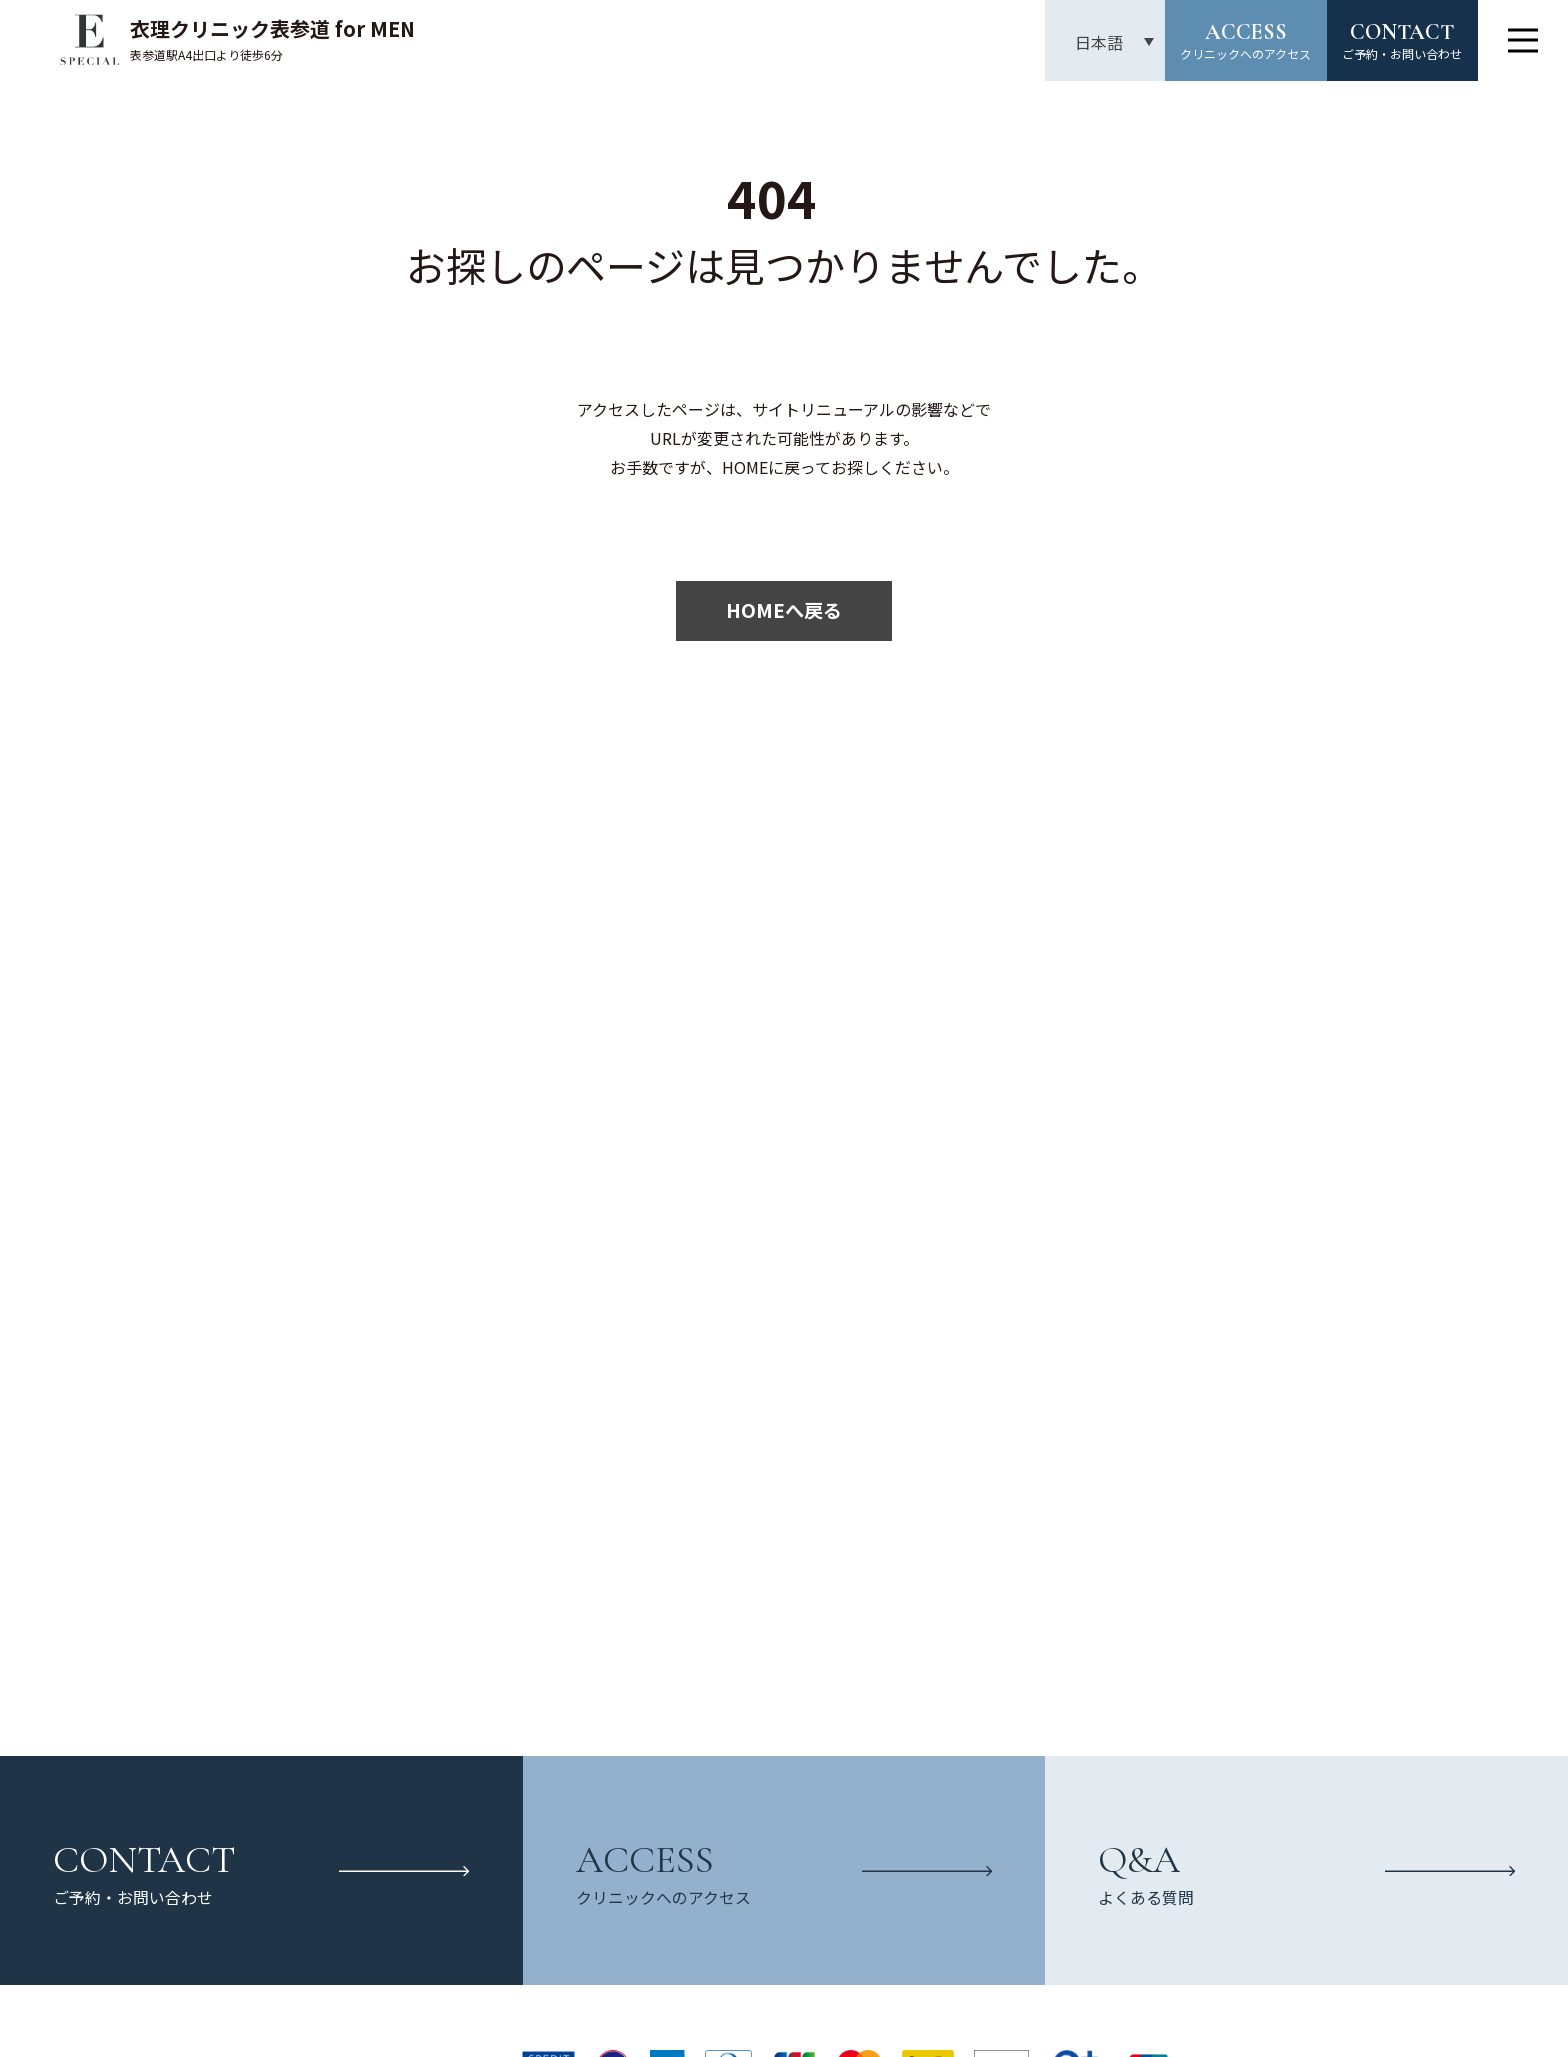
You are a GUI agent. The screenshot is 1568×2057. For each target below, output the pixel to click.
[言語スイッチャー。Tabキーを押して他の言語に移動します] (1103, 41)
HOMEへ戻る (784, 610)
